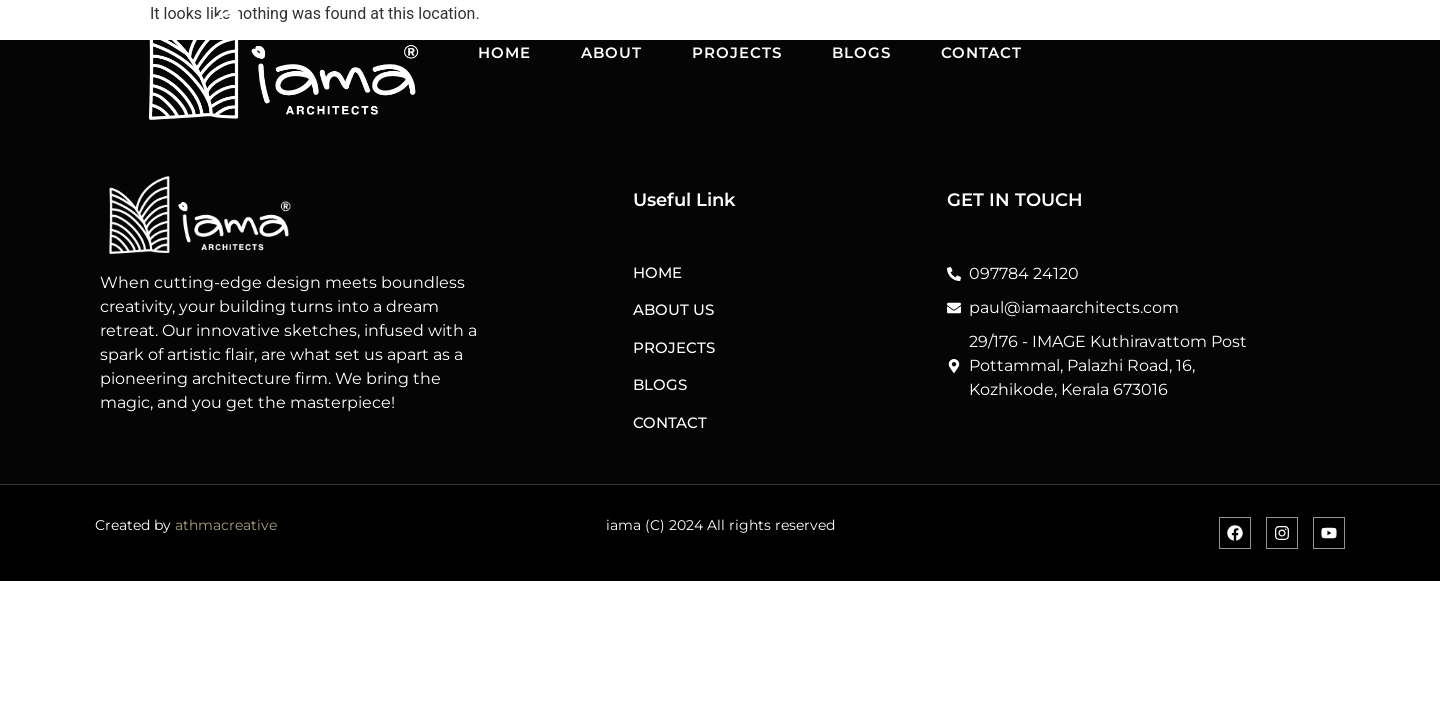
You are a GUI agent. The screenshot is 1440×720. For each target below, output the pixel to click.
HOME (504, 52)
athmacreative (226, 525)
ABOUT (611, 52)
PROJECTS (737, 52)
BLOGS (861, 52)
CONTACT (981, 52)
